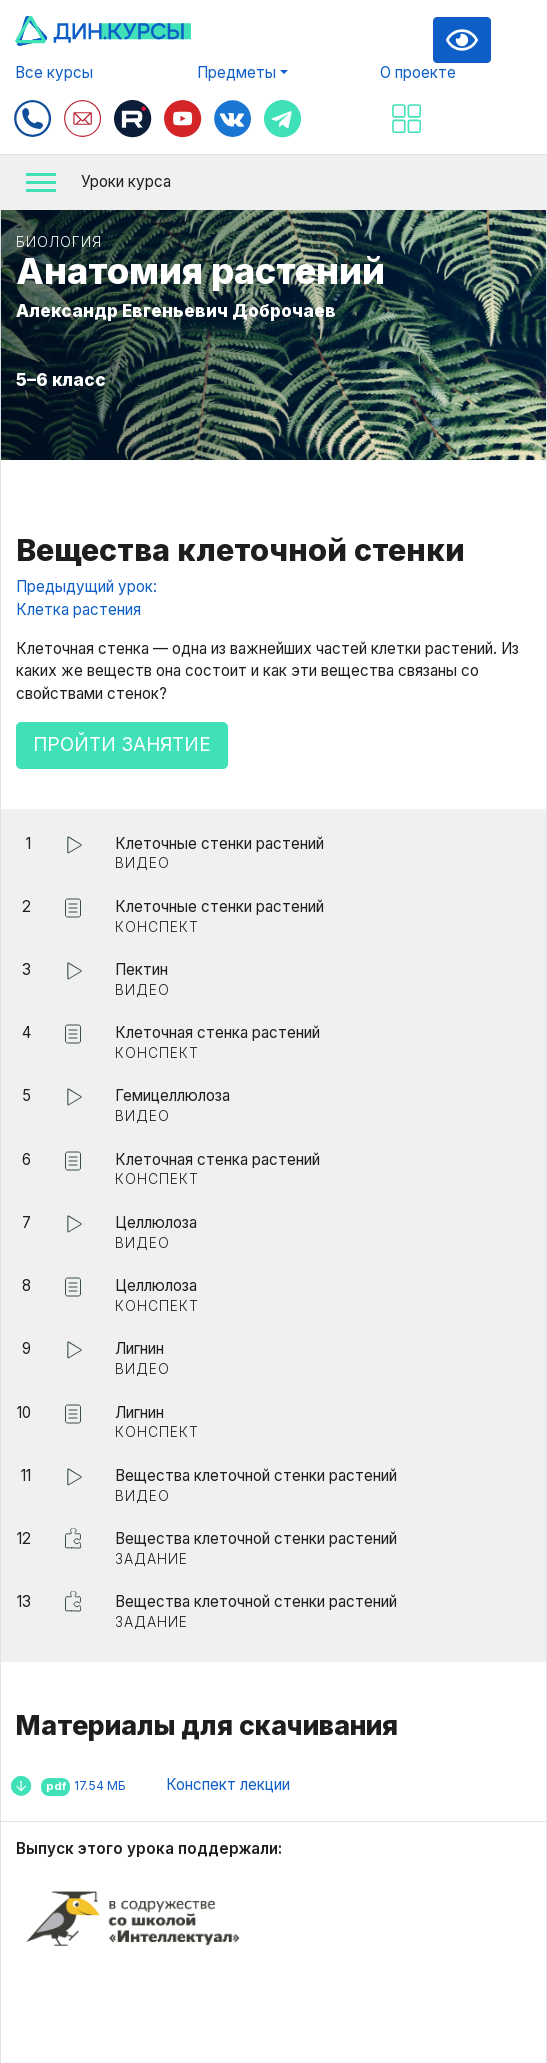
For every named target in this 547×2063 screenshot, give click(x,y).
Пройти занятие (122, 744)
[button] (273, 182)
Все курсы (54, 72)
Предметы (236, 72)
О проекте (418, 72)
